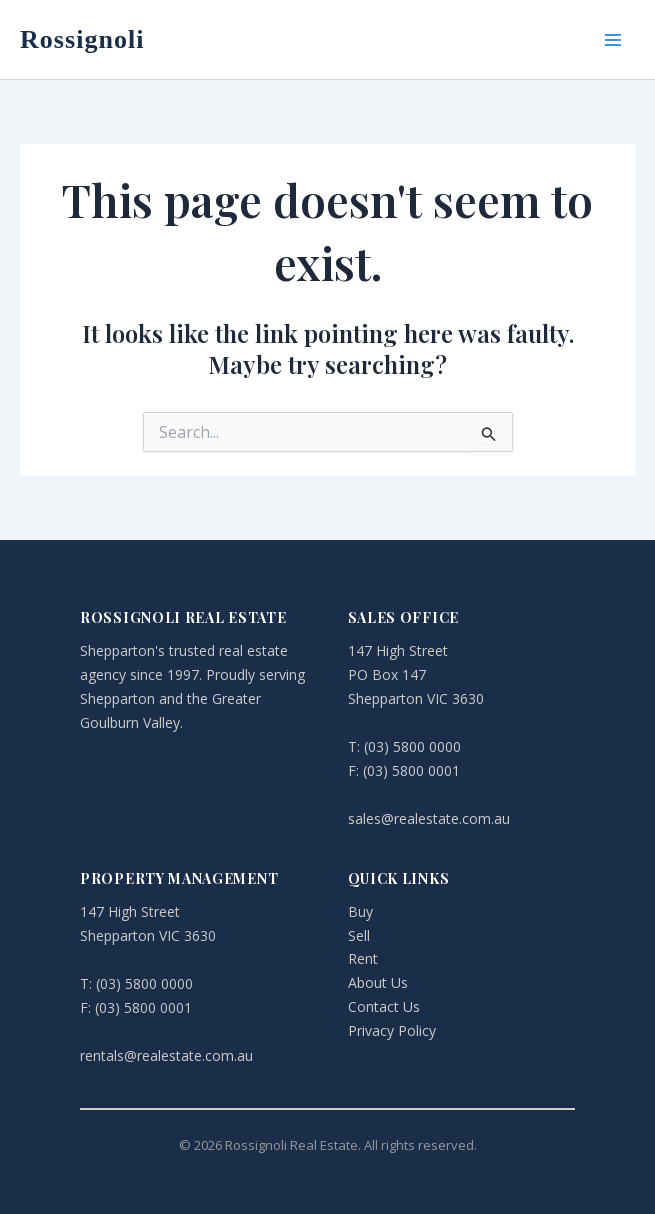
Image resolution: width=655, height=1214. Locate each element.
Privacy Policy (392, 1030)
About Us (378, 982)
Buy (360, 911)
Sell (359, 935)
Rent (363, 958)
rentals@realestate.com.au (166, 1055)
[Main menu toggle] (613, 40)
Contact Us (384, 1006)
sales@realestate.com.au (429, 818)
